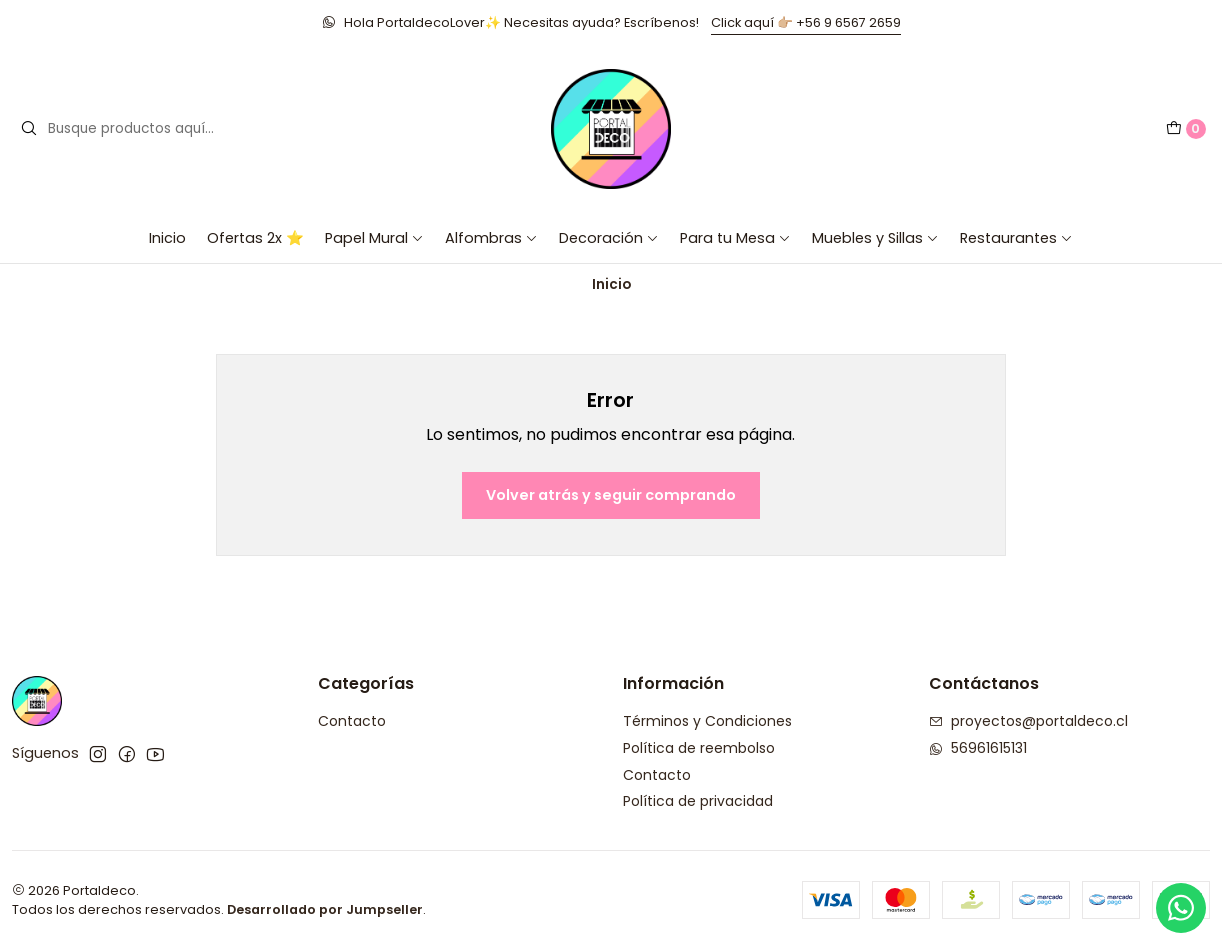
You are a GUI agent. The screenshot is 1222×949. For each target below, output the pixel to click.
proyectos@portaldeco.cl (1028, 721)
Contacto (352, 721)
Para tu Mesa (735, 238)
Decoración (609, 238)
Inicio (167, 238)
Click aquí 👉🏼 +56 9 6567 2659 (806, 22)
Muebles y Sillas (875, 238)
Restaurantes (1016, 238)
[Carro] (1186, 129)
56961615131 (978, 748)
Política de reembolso (699, 748)
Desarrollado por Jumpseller (325, 909)
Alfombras (491, 238)
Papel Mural (374, 238)
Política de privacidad (698, 801)
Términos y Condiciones (707, 721)
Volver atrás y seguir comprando (611, 495)
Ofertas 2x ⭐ (255, 238)
